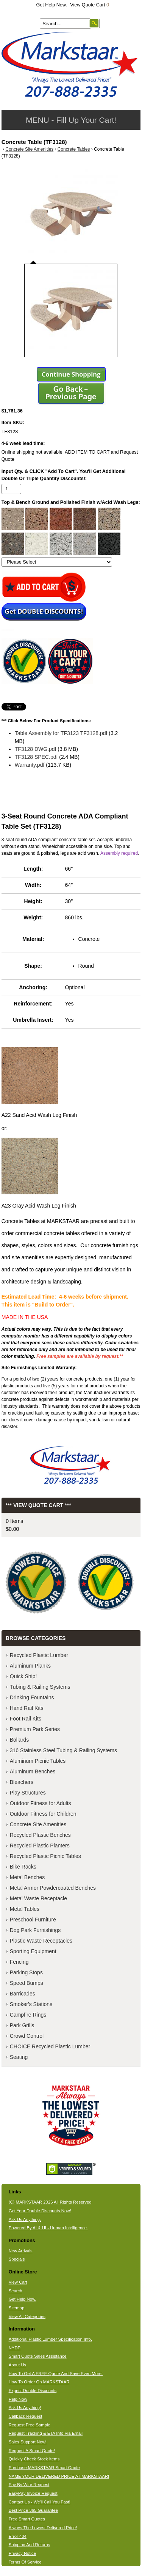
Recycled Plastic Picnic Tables (45, 1856)
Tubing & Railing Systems (40, 1687)
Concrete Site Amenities (29, 149)
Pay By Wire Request (29, 2484)
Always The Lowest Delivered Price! (43, 2527)
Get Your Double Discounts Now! (40, 2210)
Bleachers (21, 1782)
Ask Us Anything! (25, 2407)
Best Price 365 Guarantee (33, 2510)
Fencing (19, 1962)
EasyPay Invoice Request (33, 2493)
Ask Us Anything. (25, 2219)
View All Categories (27, 2316)
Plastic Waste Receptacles (41, 1941)
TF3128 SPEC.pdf (36, 757)
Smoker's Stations (31, 2004)
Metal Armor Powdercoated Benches (53, 1888)
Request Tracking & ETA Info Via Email (46, 2433)
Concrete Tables (74, 149)
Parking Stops (26, 1972)
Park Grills (22, 2025)
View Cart (18, 2282)
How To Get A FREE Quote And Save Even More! (56, 2373)
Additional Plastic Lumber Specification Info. (50, 2339)
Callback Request (25, 2416)
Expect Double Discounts (33, 2390)
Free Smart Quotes (27, 2519)
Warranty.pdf (30, 765)
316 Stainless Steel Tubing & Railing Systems (63, 1750)
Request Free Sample (29, 2425)
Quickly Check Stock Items (34, 2459)
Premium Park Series (35, 1729)
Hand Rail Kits (27, 1708)
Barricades (22, 1994)
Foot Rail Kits (25, 1719)
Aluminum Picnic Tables (38, 1761)
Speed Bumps (26, 1983)
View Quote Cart (89, 5)
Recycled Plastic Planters (40, 1845)
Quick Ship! (23, 1676)
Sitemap (17, 2308)
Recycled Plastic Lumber (39, 1655)
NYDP (14, 2348)
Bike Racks (23, 1867)
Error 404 (18, 2536)
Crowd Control (27, 2036)
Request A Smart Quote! (32, 2450)
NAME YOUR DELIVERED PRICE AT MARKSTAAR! (59, 2476)
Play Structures (28, 1793)
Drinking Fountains (32, 1697)
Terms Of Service (25, 2562)
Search (15, 2291)
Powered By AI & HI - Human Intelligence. (48, 2227)
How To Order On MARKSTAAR (39, 2382)
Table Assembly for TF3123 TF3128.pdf (61, 733)
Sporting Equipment (33, 1951)
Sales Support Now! (28, 2442)
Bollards (19, 1740)
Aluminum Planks (30, 1666)
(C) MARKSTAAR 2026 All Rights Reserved (50, 2202)
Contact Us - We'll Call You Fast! (39, 2502)
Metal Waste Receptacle (38, 1898)
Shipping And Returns (29, 2544)
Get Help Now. (51, 5)
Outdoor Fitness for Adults (40, 1803)
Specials (17, 2259)
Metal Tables (24, 1909)
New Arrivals (21, 2251)
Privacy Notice (22, 2553)
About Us (18, 2365)
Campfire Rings (28, 2015)
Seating (19, 2057)
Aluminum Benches (33, 1771)
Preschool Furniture (33, 1920)
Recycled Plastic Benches (40, 1835)
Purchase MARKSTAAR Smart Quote (44, 2467)
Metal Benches (27, 1877)
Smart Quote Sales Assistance (38, 2356)
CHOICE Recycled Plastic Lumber (50, 2046)
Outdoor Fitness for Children (43, 1814)
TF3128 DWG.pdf (35, 749)
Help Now (18, 2399)
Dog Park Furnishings (35, 1930)
